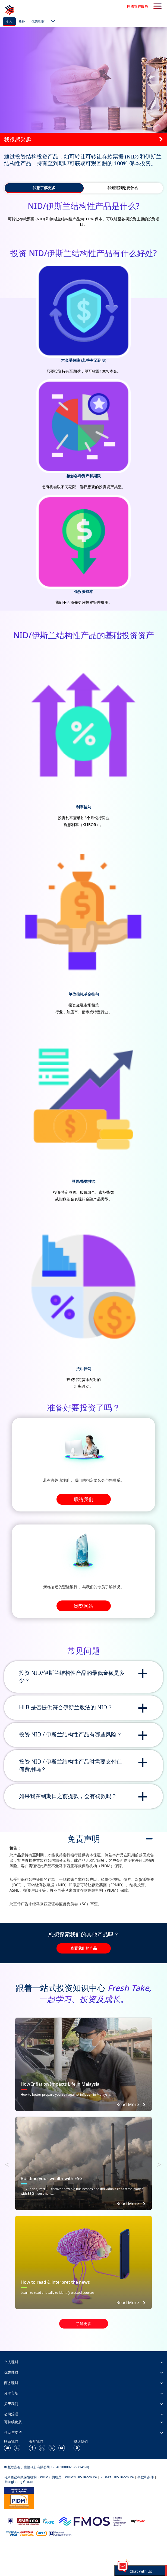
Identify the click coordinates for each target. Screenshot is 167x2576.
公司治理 (11, 2414)
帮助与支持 (13, 2432)
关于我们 (11, 2403)
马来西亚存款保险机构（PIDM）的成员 (32, 2477)
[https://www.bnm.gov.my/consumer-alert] (60, 2533)
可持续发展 (13, 2421)
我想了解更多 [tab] (44, 187)
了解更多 (83, 2323)
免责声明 (83, 1838)
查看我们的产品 (83, 1948)
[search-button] (157, 6)
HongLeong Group (19, 2481)
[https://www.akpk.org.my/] (48, 2520)
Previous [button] (9, 2163)
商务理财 (11, 2382)
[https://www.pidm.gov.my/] (19, 2497)
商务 (21, 21)
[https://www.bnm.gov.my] (10, 2520)
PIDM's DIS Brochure (81, 2477)
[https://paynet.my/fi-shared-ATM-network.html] (41, 2533)
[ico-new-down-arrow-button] (52, 21)
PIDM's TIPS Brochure (117, 2477)
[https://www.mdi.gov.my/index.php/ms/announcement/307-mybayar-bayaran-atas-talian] (137, 2520)
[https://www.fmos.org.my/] (92, 2520)
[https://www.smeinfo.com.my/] (28, 2520)
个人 (9, 21)
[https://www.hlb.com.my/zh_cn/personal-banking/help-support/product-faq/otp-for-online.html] (20, 2533)
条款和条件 (145, 2477)
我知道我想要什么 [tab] (123, 187)
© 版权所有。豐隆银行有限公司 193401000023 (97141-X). (47, 2467)
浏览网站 (83, 1606)
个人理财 (11, 2361)
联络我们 (83, 1499)
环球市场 (11, 2393)
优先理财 (38, 21)
